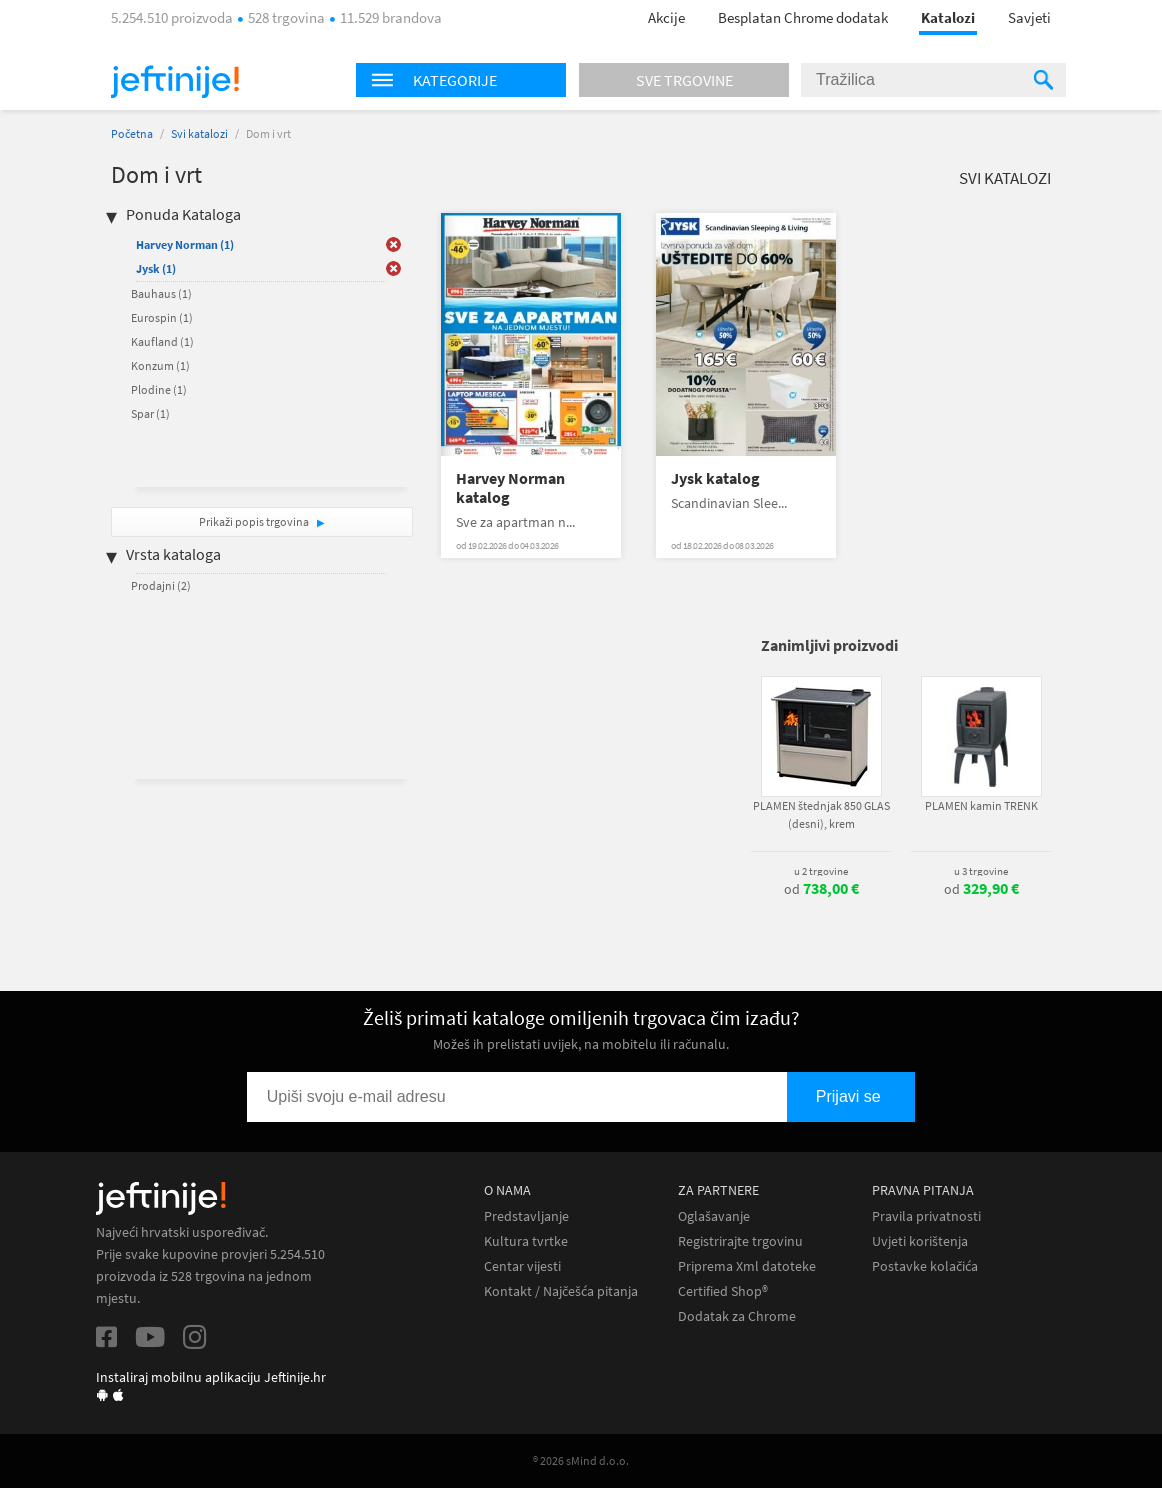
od (821, 889)
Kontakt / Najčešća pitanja (561, 1291)
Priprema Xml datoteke (747, 1266)
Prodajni (161, 585)
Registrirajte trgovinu (740, 1241)
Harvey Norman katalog (510, 488)
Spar (150, 413)
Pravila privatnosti (926, 1216)
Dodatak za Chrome (737, 1316)
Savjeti (1029, 17)
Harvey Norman (185, 244)
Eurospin (162, 317)
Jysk (156, 268)
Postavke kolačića (925, 1266)
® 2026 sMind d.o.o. (581, 1460)
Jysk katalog (715, 478)
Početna (132, 133)
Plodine (159, 389)
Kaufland (162, 341)
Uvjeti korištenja (920, 1241)
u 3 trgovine (981, 871)
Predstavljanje (526, 1216)
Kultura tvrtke (526, 1241)
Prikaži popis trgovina (255, 521)
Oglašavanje (714, 1216)
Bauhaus (161, 293)
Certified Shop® (723, 1291)
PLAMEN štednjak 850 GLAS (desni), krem (821, 814)
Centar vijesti (522, 1266)
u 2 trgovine (821, 871)
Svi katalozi (199, 133)
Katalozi (948, 17)
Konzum (160, 365)
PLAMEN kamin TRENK (981, 805)
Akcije (666, 17)
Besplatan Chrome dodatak (803, 17)
